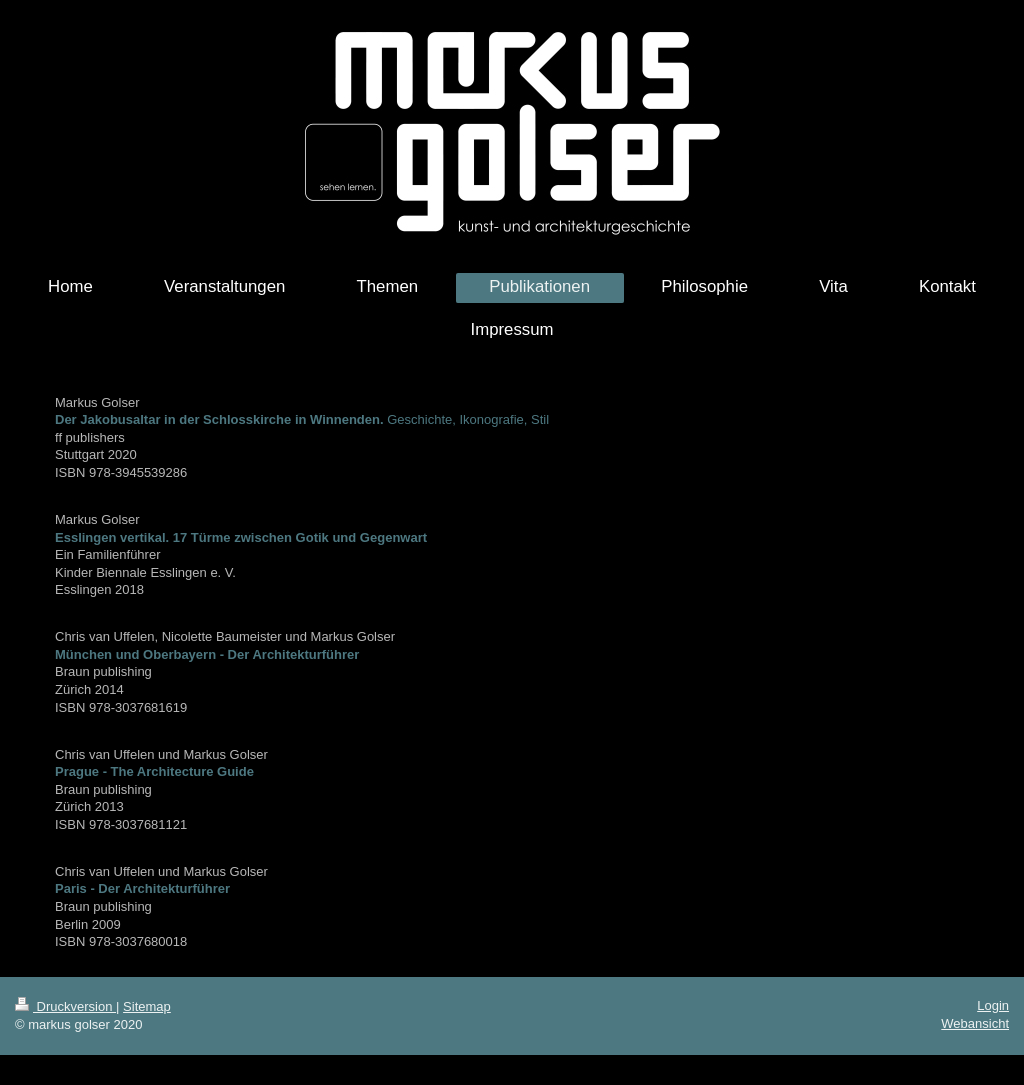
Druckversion (65, 1006)
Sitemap (147, 1006)
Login (993, 1005)
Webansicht (975, 1023)
